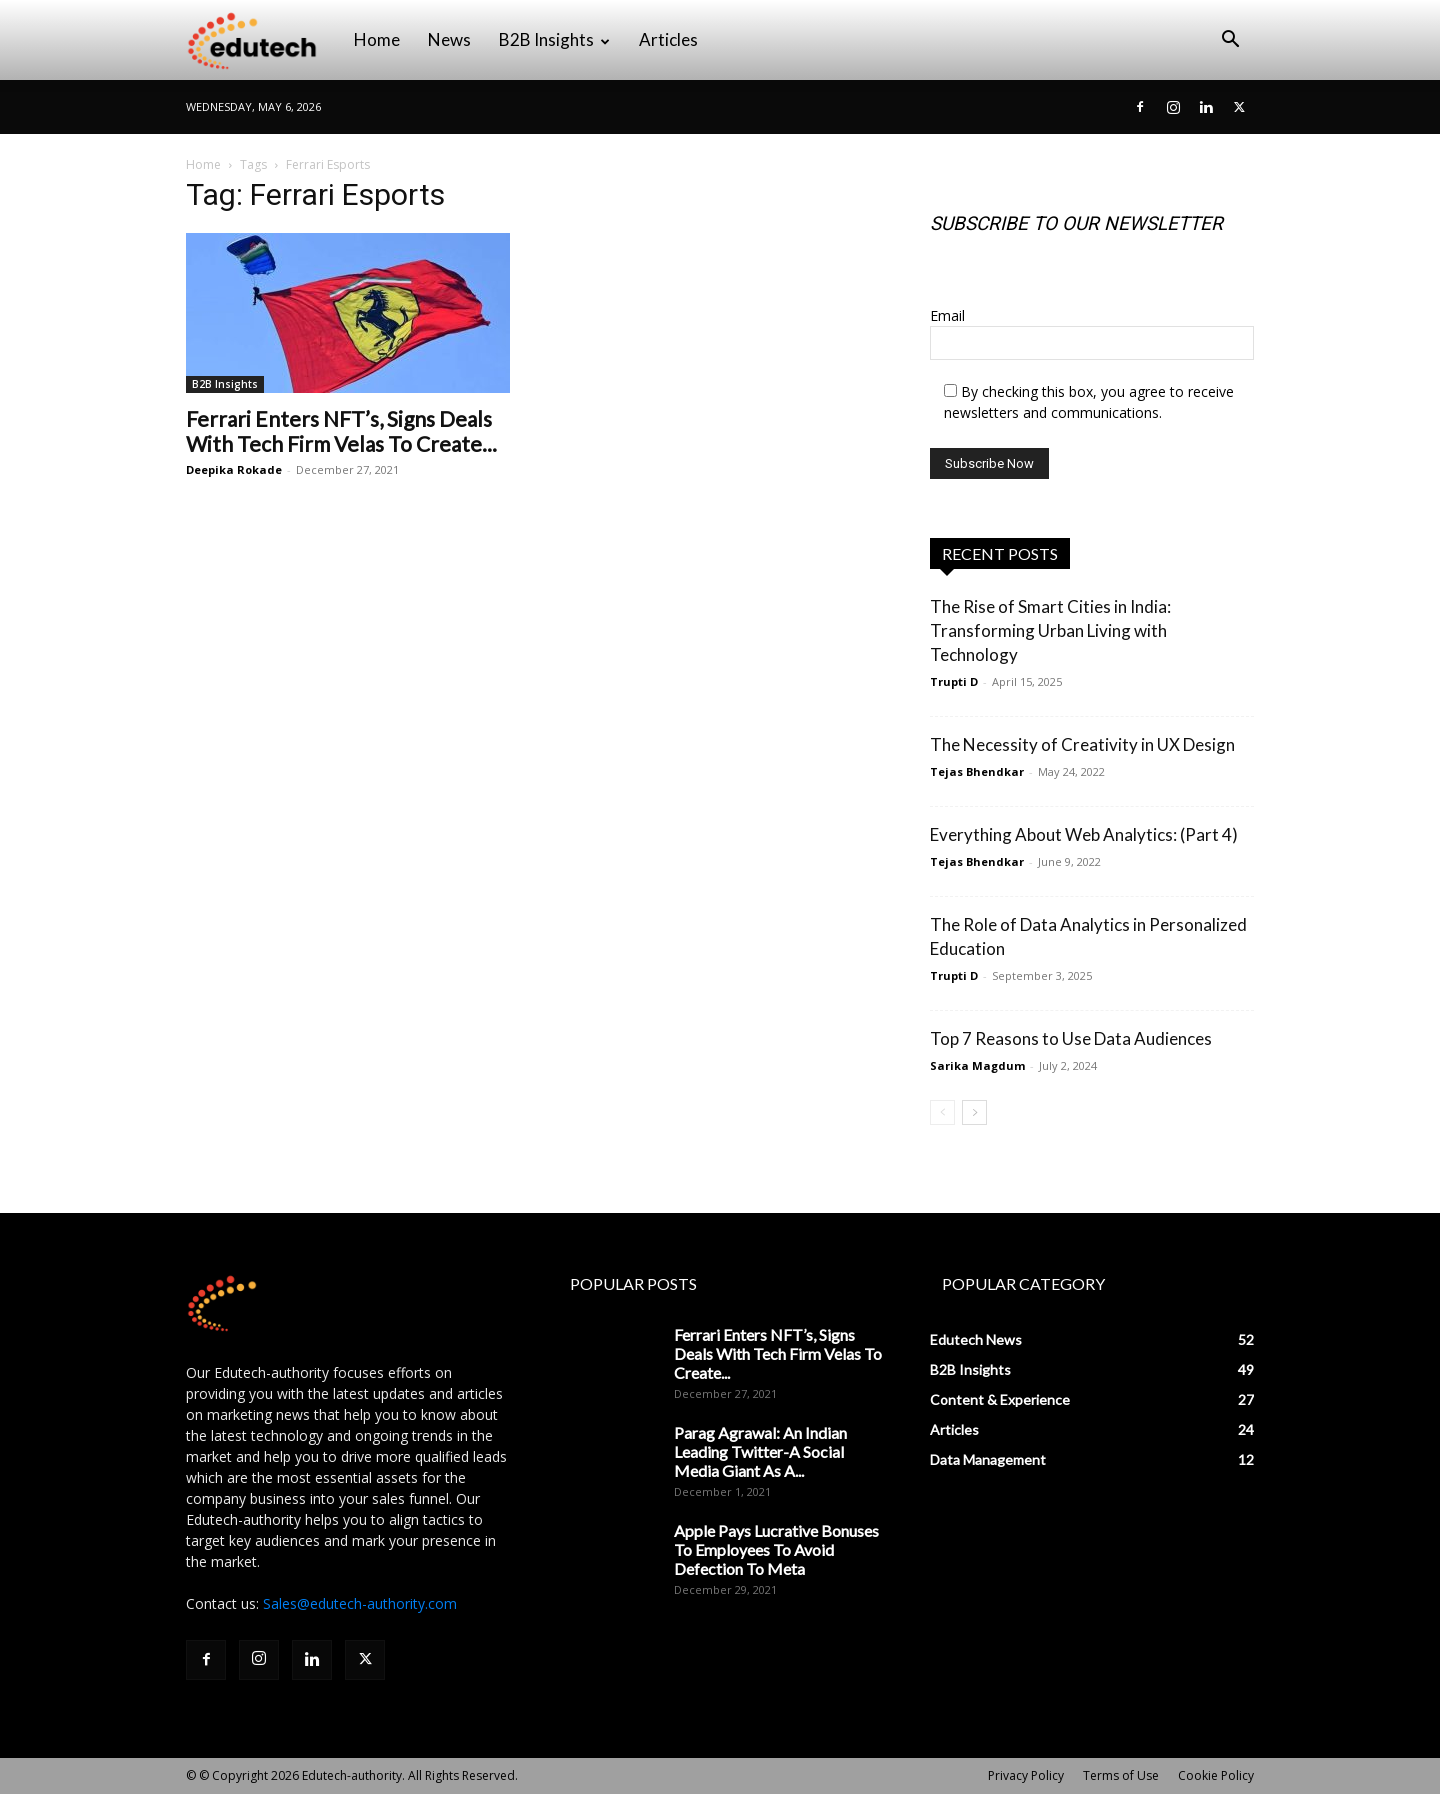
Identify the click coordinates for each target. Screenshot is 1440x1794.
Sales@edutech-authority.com (360, 1603)
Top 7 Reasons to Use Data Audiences (1071, 1038)
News (449, 39)
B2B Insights (554, 39)
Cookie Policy (1216, 1775)
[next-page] (974, 1112)
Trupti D (954, 681)
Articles (668, 39)
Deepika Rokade (234, 469)
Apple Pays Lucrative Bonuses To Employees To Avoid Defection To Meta (776, 1549)
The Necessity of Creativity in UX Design (1082, 744)
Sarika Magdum (977, 1065)
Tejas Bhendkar (977, 771)
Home (377, 39)
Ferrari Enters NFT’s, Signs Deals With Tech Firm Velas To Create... (341, 431)
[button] (1230, 41)
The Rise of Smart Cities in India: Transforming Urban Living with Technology (1050, 630)
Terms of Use (1121, 1775)
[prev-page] (942, 1112)
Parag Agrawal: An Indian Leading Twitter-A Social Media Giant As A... (760, 1451)
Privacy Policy (1026, 1775)
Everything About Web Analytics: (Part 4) (1084, 834)
